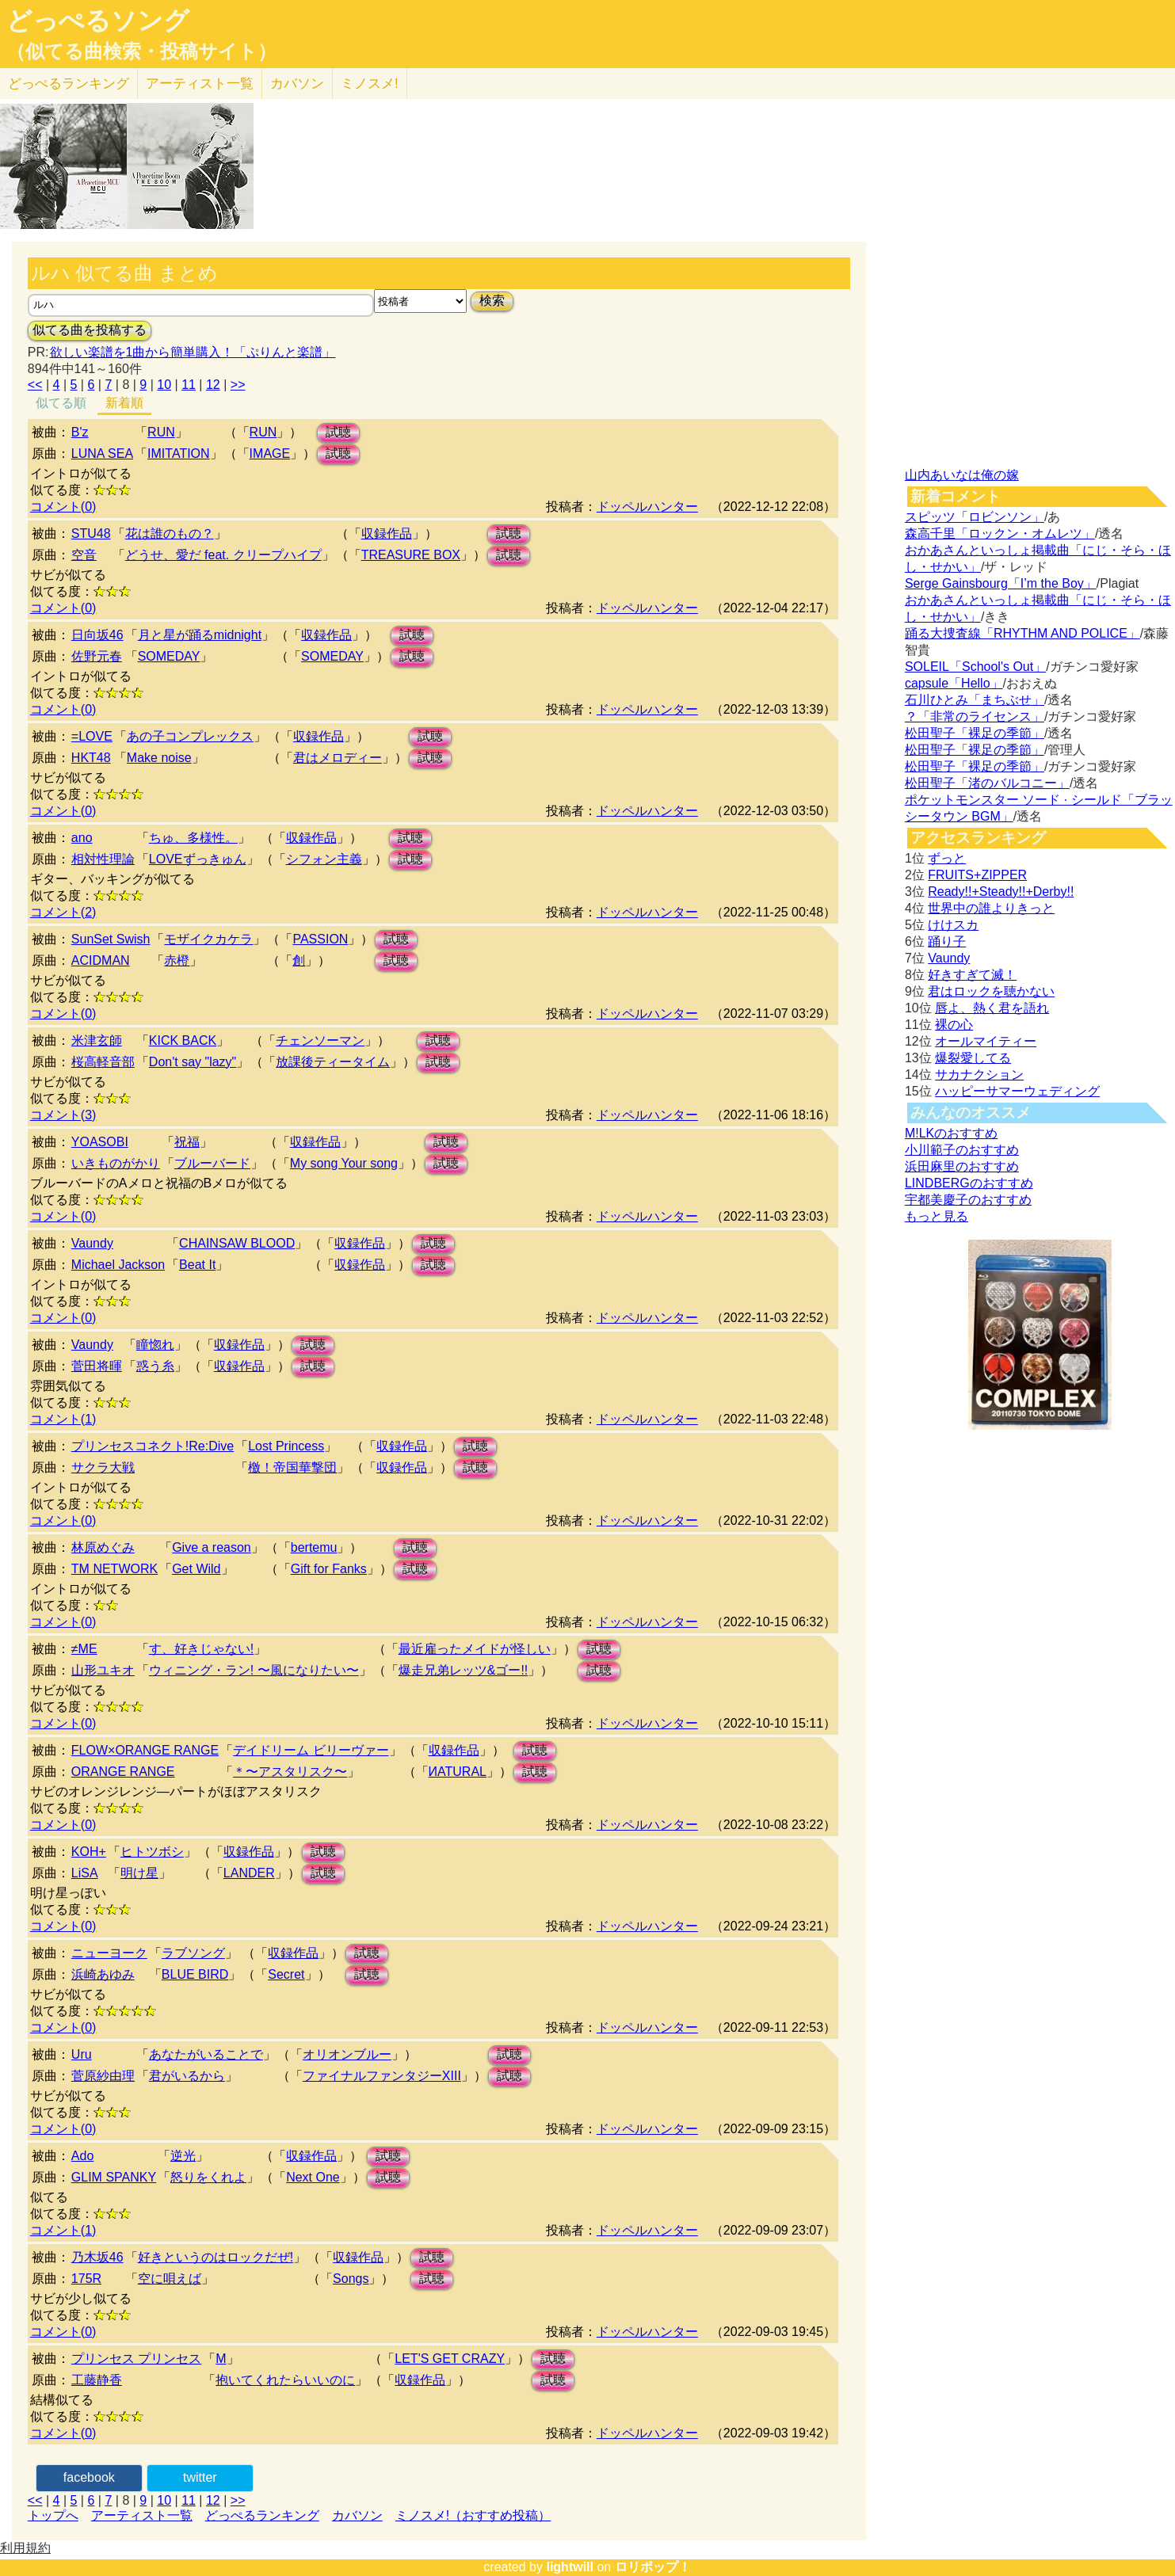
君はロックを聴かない (991, 991)
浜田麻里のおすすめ (962, 1166)
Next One (313, 2177)
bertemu (314, 1547)
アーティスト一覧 (142, 2515)
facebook (89, 2477)
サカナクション (979, 1074)
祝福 (187, 1142)
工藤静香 (96, 2380)
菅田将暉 (96, 1366)
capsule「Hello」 (954, 683)
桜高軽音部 (103, 1062)
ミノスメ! (370, 83)
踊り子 (947, 941)
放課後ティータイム (333, 1062)
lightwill (569, 2567)
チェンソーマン (320, 1040)
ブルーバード (212, 1163)
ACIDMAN (100, 960)
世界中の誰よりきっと (991, 908)
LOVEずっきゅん (197, 859)
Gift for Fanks (329, 1569)
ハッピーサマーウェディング (1017, 1091)
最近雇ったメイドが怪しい (475, 1649)
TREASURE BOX (410, 555)
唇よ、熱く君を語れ (992, 1008)
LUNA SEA (102, 453)
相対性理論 (103, 859)
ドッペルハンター (647, 506)
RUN (161, 432)
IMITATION (178, 453)
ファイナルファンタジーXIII (382, 2076)
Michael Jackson (118, 1264)
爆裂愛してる (973, 1058)
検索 (492, 300)
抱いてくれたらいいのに (285, 2380)
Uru (81, 2054)
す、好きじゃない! (201, 1649)
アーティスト (200, 83)
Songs (350, 2278)
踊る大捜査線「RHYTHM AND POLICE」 (1022, 633)
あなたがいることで (206, 2054)
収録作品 (386, 533)
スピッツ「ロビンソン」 (974, 517)
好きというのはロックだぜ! (215, 2257)
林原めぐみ (103, 1547)
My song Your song (344, 1163)
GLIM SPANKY (113, 2177)
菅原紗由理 (103, 2076)
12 (213, 384)
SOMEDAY (169, 656)
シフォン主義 (324, 859)
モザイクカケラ (208, 939)
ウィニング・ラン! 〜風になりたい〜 (254, 1670)
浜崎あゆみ (103, 1974)
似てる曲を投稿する (89, 330)
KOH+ (88, 1851)
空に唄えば (169, 2278)
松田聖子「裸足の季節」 (974, 733)
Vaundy (92, 1243)
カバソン (297, 83)
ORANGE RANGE (123, 1771)
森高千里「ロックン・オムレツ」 (1000, 533)
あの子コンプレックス (190, 736)
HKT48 (91, 757)
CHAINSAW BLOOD (237, 1243)
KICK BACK (182, 1040)
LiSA (84, 1873)
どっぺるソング (97, 20)
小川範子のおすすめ (962, 1150)
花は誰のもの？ (169, 533)
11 (188, 384)
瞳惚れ (155, 1344)
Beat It (197, 1264)
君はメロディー (337, 757)
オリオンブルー (347, 2054)
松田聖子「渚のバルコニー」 (987, 783)
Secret (286, 1974)
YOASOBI (99, 1142)
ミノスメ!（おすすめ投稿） (473, 2515)
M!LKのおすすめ (951, 1133)
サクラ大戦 (103, 1467)
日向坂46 (97, 635)
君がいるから (187, 2076)
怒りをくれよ (208, 2177)
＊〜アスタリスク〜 (290, 1771)
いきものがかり (115, 1163)
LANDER (249, 1873)
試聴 (338, 432)
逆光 (183, 2156)
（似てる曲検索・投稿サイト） (141, 51)
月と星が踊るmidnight (199, 635)
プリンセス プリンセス (136, 2358)
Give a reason (211, 1547)
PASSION (320, 939)
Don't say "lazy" (192, 1062)
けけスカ (953, 925)
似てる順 (61, 403)
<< (35, 384)
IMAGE (270, 453)
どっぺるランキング (262, 2515)
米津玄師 (96, 1040)
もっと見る (936, 1216)
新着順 (124, 403)
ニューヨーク (109, 1953)
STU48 (91, 533)
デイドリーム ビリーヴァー (310, 1750)
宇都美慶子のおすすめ (968, 1199)
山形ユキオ (103, 1670)
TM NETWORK (114, 1569)
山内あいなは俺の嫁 (962, 475)
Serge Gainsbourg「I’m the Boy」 (1001, 583)
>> (238, 384)
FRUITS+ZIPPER (977, 875)
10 (164, 384)
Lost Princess (286, 1446)
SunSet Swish (111, 939)
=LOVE (92, 736)
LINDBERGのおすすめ (969, 1183)
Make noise (159, 757)
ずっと (947, 858)
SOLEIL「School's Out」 (975, 666)
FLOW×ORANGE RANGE (145, 1750)
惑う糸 (155, 1366)
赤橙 (176, 960)
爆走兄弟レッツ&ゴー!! (463, 1670)
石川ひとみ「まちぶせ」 (974, 700)
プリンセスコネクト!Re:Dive (152, 1446)
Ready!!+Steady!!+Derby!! (1001, 891)
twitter (200, 2477)
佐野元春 (96, 656)
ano (82, 837)
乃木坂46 (97, 2257)
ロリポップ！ (653, 2567)
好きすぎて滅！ (972, 974)
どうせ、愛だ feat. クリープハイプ (223, 555)
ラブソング (193, 1953)
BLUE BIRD (195, 1974)
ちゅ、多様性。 (193, 837)
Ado (82, 2156)
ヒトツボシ (152, 1851)
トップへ (53, 2515)
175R (86, 2278)
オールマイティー (985, 1041)
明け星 (139, 1873)
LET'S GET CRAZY (450, 2358)
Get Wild (196, 1569)
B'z (80, 432)
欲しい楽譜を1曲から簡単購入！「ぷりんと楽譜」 (192, 352)
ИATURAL (457, 1771)
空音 (84, 555)
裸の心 (954, 1024)
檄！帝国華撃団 (292, 1467)
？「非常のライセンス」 (974, 716)
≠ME (84, 1649)
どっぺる (68, 83)
